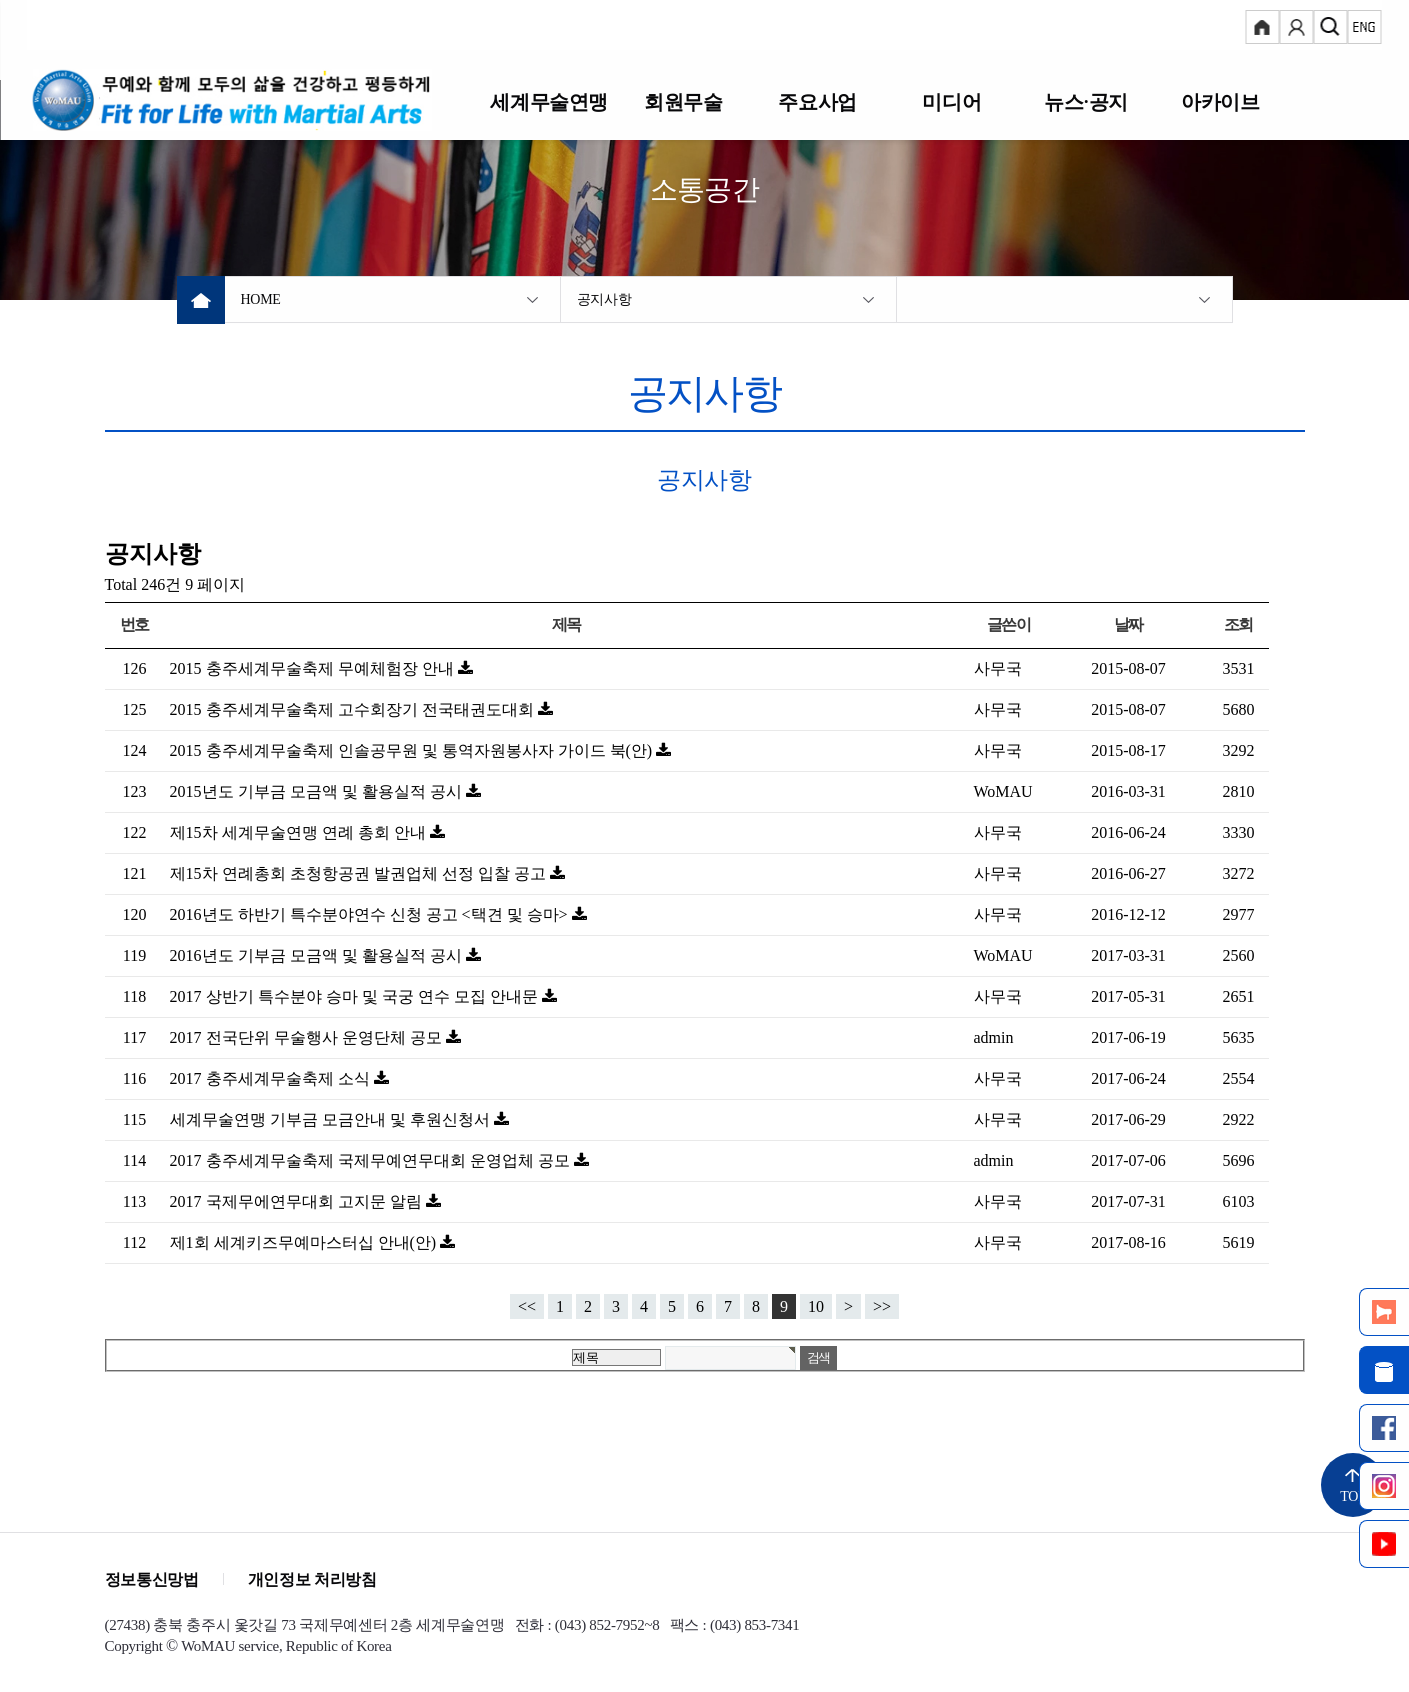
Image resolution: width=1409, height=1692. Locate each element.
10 (816, 1306)
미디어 (951, 101)
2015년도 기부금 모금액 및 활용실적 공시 (318, 791)
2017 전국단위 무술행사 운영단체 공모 (308, 1037)
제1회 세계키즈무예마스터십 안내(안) (305, 1242)
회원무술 (683, 101)
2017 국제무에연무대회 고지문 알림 (298, 1201)
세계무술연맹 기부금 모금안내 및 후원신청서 (332, 1119)
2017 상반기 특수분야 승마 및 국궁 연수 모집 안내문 (356, 996)
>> (882, 1306)
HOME (261, 299)
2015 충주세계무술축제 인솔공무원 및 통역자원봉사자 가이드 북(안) (413, 750)
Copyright (134, 1646)
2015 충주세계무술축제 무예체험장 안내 (314, 668)
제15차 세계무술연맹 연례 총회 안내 (300, 832)
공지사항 (604, 299)
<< (527, 1306)
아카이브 (1220, 101)
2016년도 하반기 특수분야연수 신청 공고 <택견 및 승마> (371, 914)
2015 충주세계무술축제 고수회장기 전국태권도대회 (354, 709)
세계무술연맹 (549, 101)
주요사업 (817, 101)
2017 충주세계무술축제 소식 (272, 1078)
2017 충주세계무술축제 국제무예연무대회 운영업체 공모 (372, 1160)
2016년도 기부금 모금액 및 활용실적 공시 (318, 955)
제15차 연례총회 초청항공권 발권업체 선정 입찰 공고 (360, 873)
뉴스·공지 (1085, 101)
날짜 (1128, 624)
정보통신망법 (152, 1579)
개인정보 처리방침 (312, 1579)
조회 (1238, 624)
